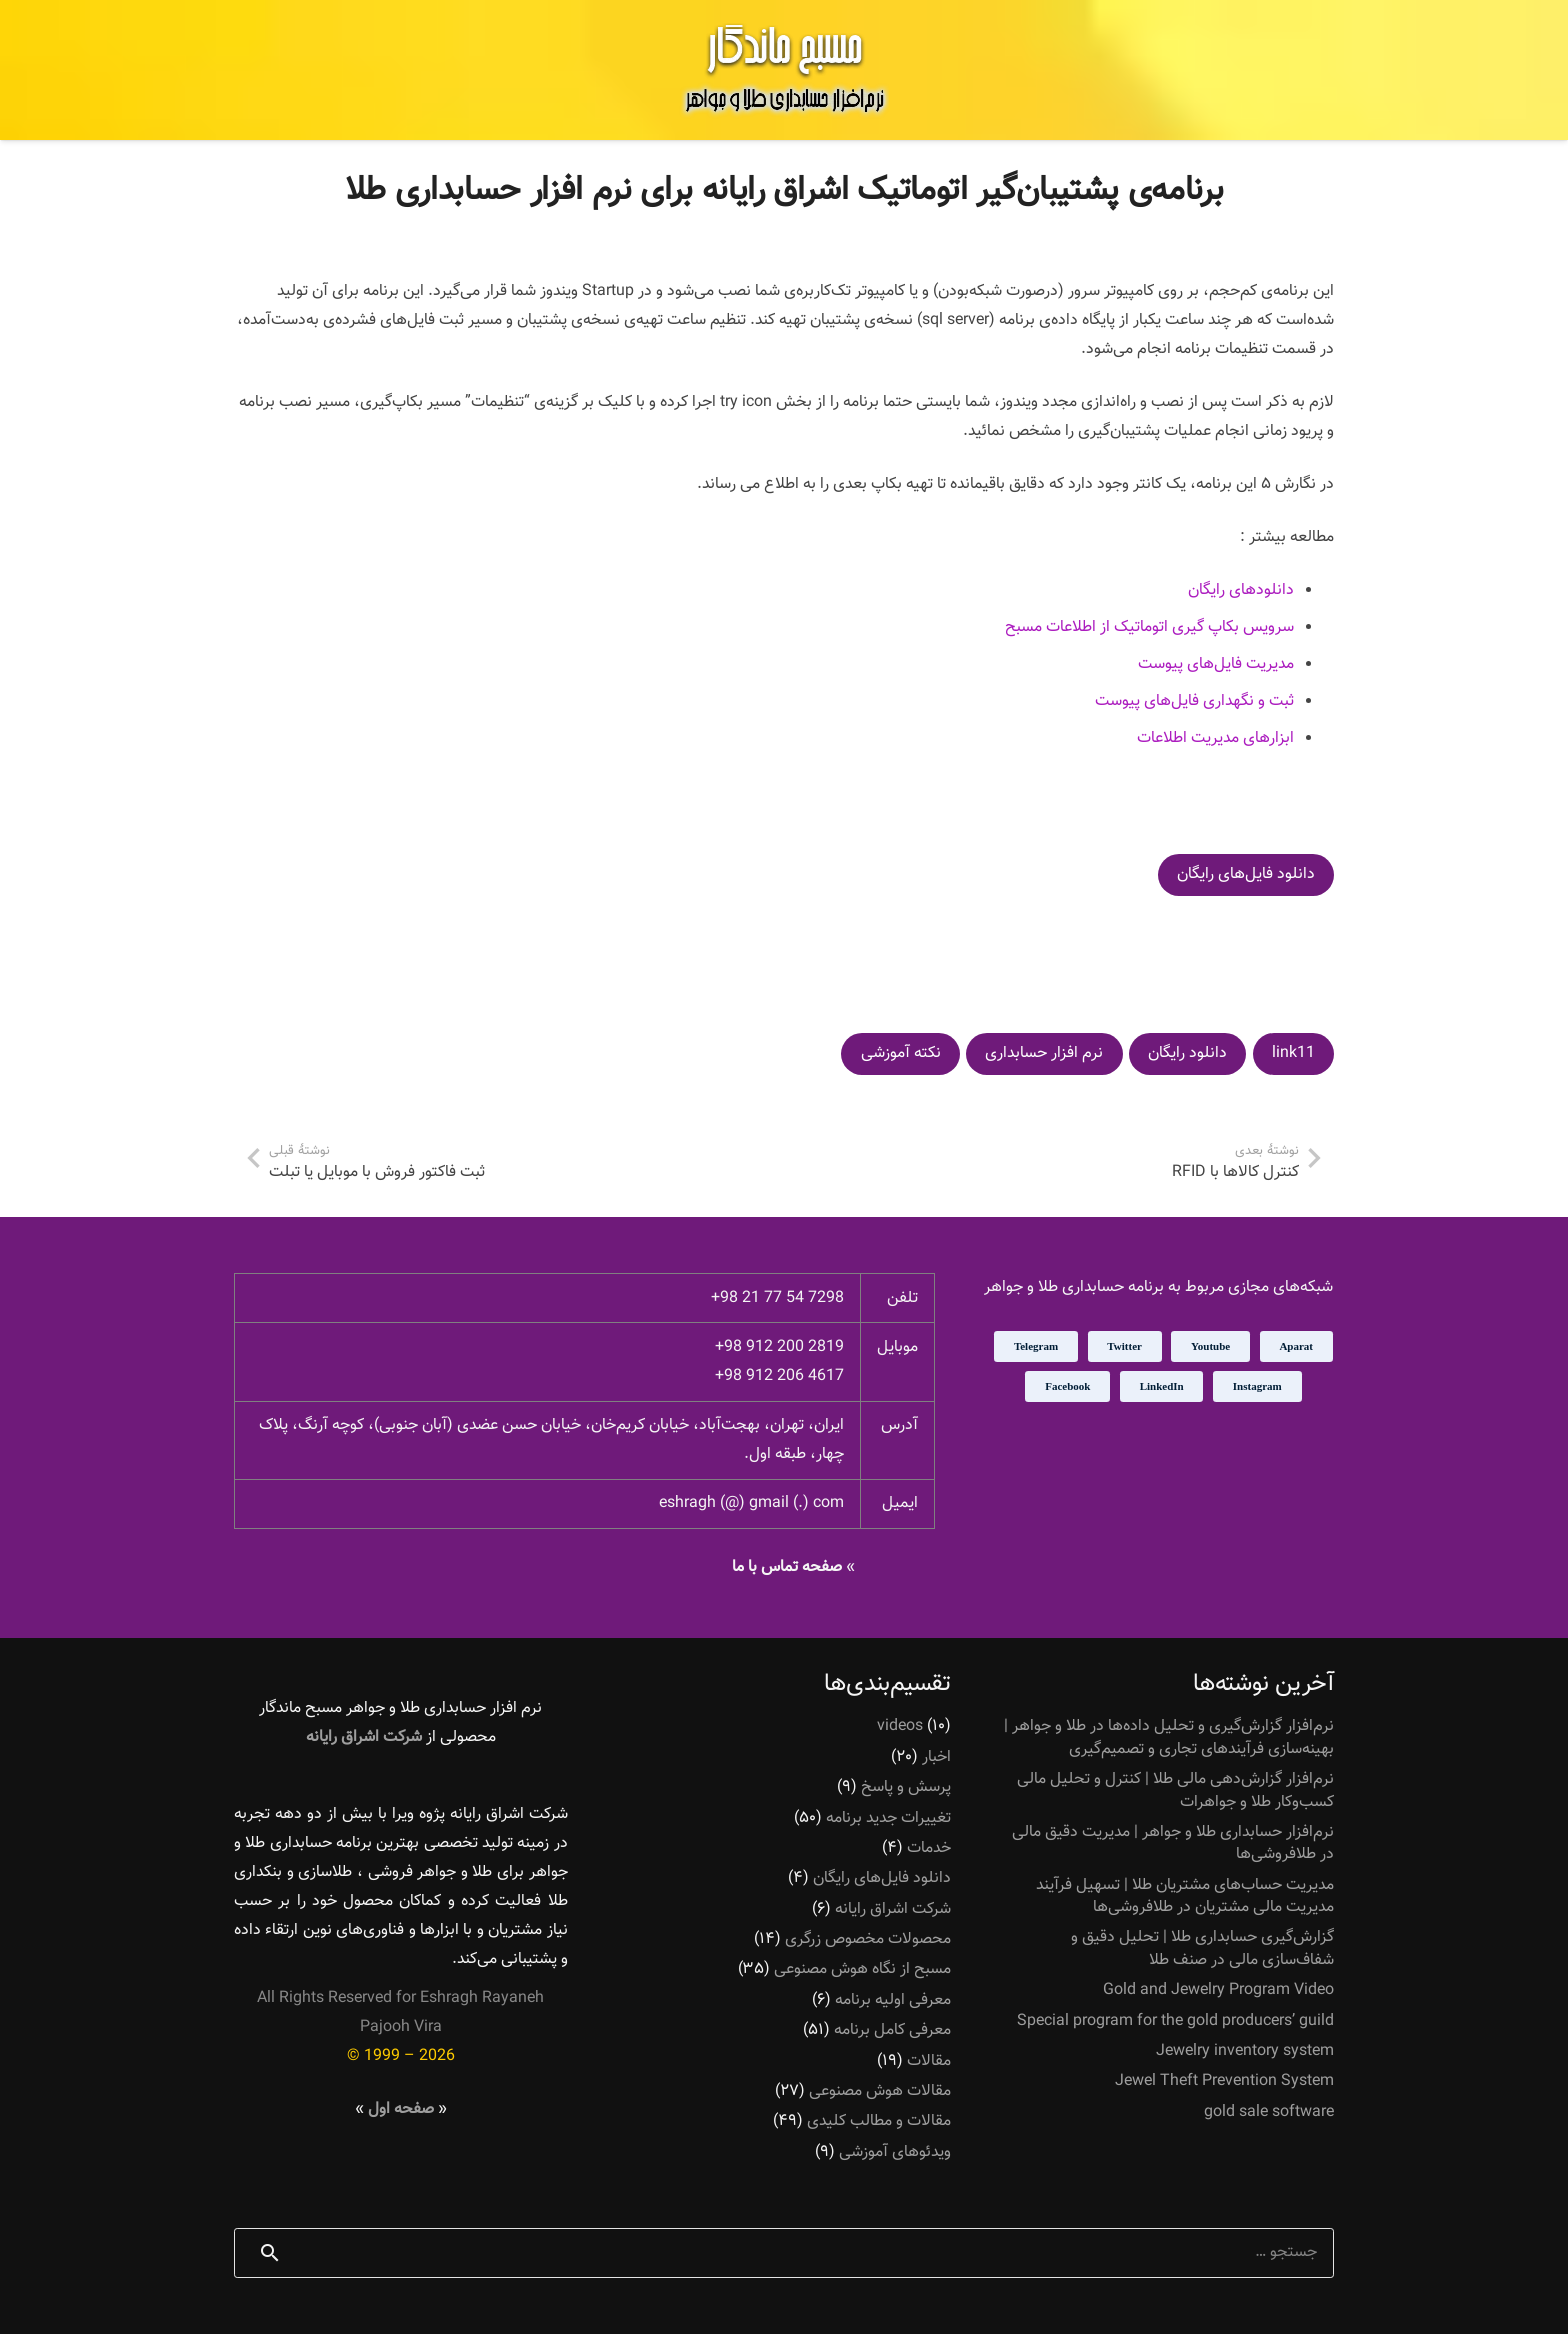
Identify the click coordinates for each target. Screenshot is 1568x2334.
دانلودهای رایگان (1241, 590)
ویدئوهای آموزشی (895, 2152)
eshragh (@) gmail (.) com (751, 1503)
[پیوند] (784, 70)
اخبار (936, 1757)
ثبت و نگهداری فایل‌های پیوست (1194, 701)
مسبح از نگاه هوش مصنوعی (862, 1969)
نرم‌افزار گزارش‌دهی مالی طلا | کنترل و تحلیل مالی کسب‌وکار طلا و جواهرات (1175, 1790)
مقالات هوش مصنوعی (880, 2091)
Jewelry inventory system (1245, 2051)
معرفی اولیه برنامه (893, 2000)
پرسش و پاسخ (906, 1787)
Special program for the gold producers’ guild (1175, 2020)
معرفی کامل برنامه (892, 2030)
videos (900, 1726)
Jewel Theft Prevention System (1224, 2081)
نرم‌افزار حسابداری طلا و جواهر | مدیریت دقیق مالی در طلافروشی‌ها (1173, 1843)
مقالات (929, 2060)
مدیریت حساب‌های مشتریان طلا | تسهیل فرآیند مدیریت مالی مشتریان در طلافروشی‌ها (1185, 1895)
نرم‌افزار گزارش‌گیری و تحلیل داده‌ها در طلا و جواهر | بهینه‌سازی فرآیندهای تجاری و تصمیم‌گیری (1169, 1737)
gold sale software (1269, 2112)
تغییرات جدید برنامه (888, 1817)
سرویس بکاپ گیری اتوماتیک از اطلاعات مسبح (1149, 627)
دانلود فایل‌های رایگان (882, 1878)
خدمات (929, 1848)
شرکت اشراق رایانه (893, 1908)
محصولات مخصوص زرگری (868, 1939)
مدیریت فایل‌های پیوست (1216, 664)
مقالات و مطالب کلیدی (879, 2121)
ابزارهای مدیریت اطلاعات (1215, 738)
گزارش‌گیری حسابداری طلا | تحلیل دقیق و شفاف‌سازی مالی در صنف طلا (1202, 1948)
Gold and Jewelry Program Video (1218, 1990)
